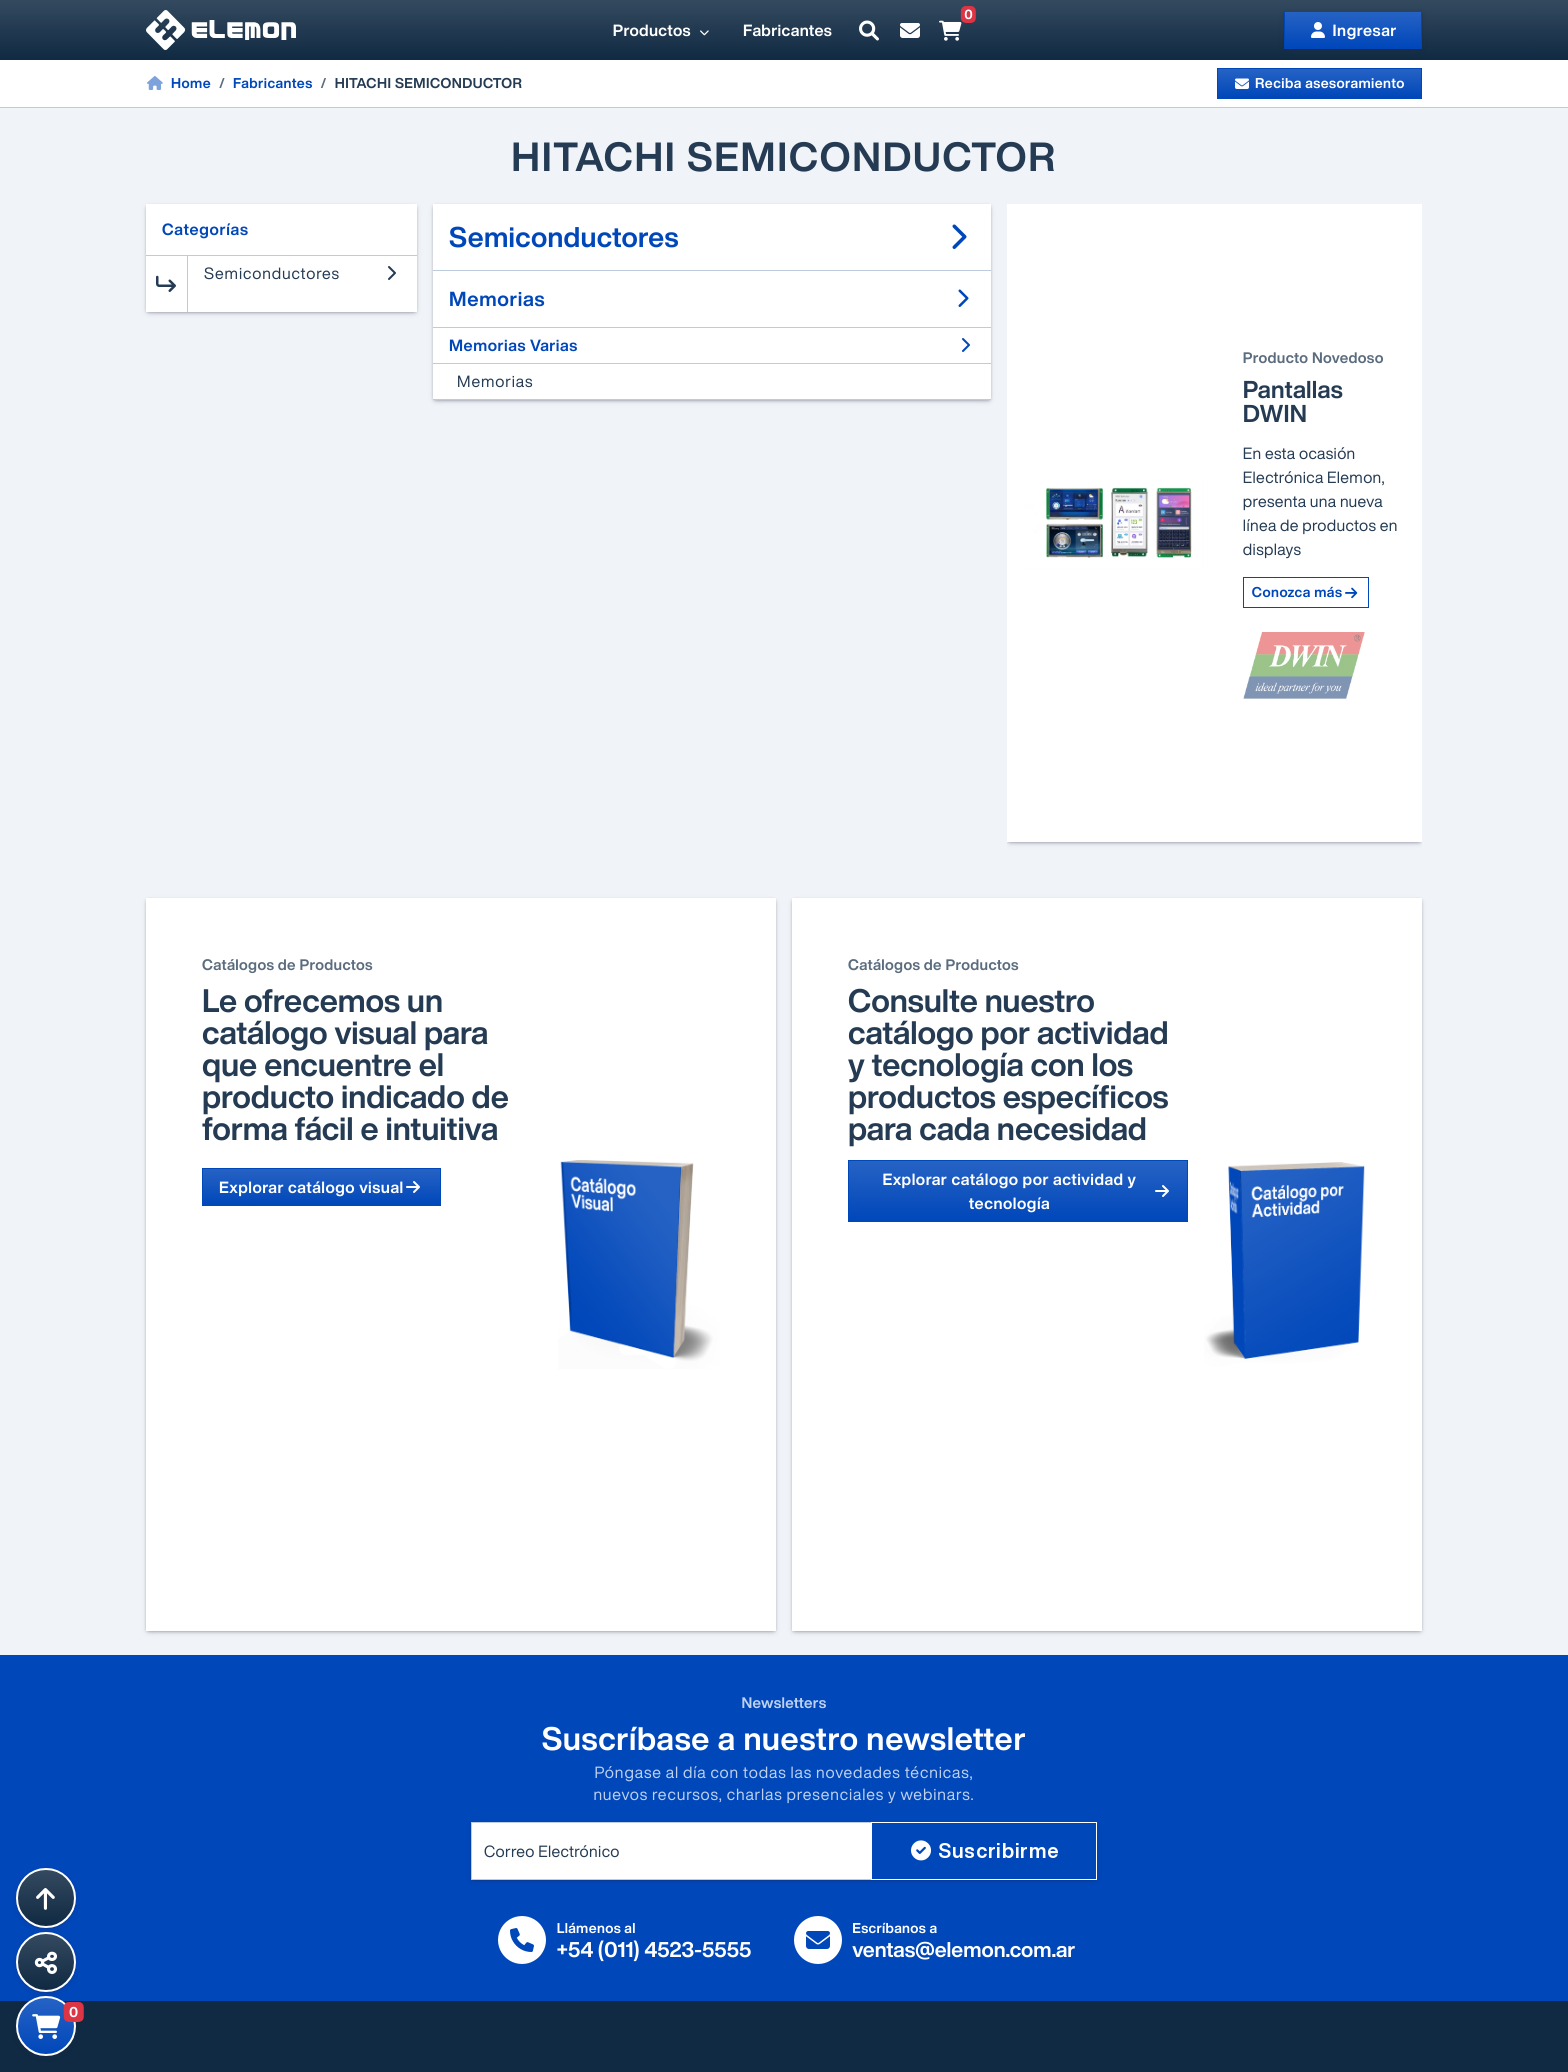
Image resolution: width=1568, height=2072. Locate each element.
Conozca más (1306, 592)
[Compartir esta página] (46, 1962)
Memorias (495, 381)
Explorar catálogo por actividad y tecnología (1026, 1191)
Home (178, 83)
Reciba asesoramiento (1319, 83)
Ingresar (1353, 30)
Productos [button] (662, 30)
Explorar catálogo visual (321, 1187)
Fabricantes (787, 30)
